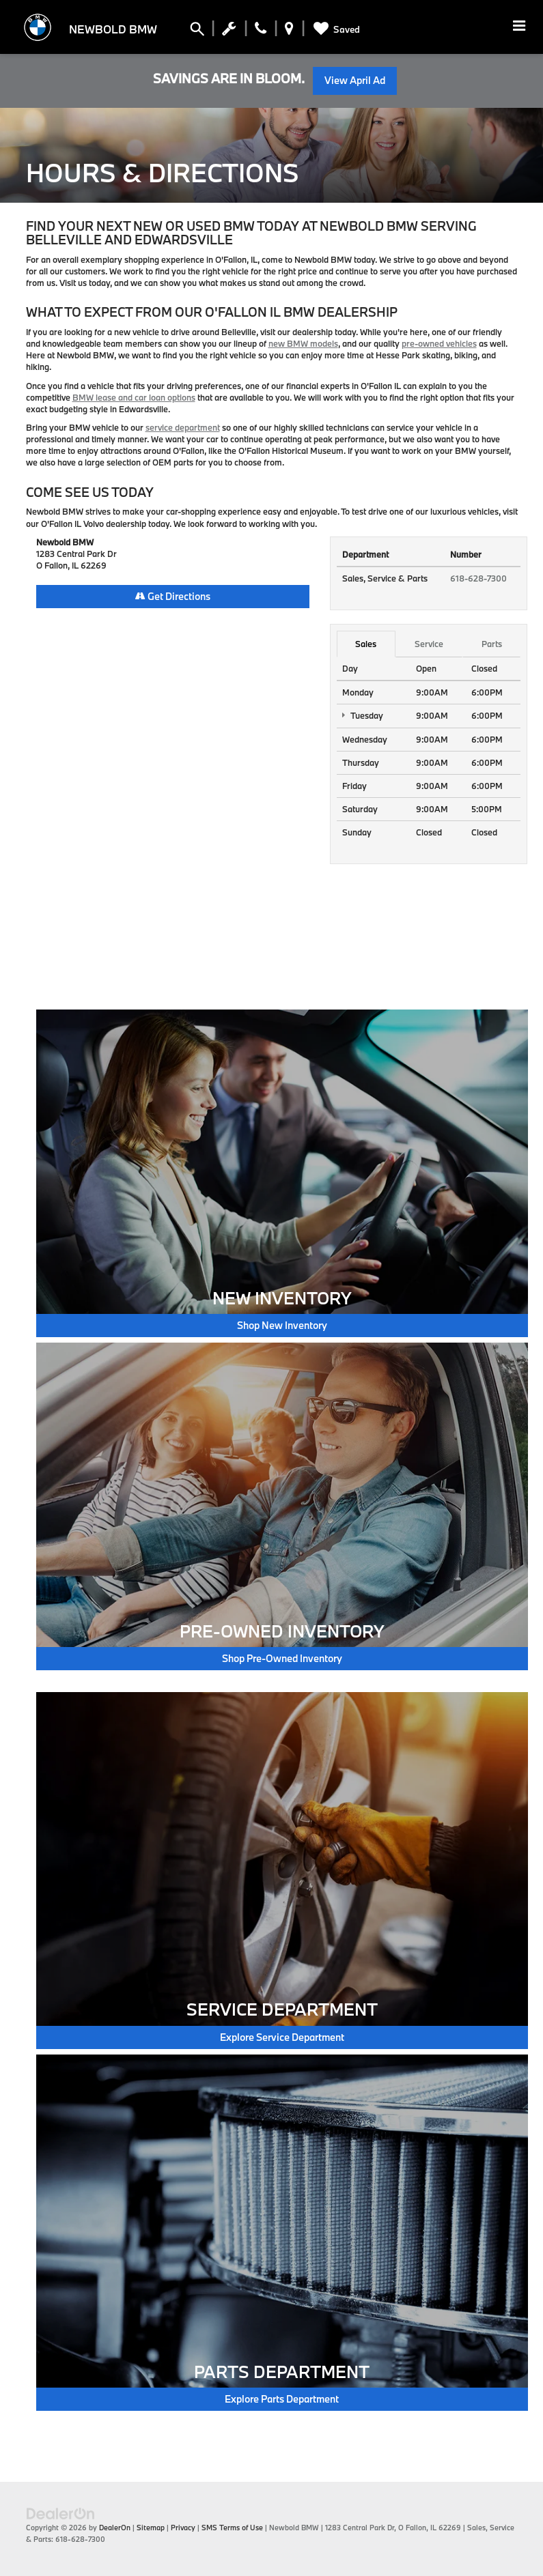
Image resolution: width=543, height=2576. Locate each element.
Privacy (183, 2527)
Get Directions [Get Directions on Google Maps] (172, 596)
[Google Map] (172, 794)
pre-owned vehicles (439, 343)
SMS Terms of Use (232, 2527)
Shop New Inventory (282, 1325)
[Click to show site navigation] (519, 27)
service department (182, 427)
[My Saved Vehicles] (334, 29)
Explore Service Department (282, 2037)
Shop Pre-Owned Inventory (282, 1658)
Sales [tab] (365, 643)
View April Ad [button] (354, 80)
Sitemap (151, 2527)
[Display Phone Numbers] (260, 31)
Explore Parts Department (282, 2398)
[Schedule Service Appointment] (229, 31)
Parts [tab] (492, 643)
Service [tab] (429, 643)
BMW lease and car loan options (133, 397)
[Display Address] (289, 31)
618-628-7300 (478, 578)
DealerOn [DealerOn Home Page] (114, 2527)
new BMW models (303, 343)
